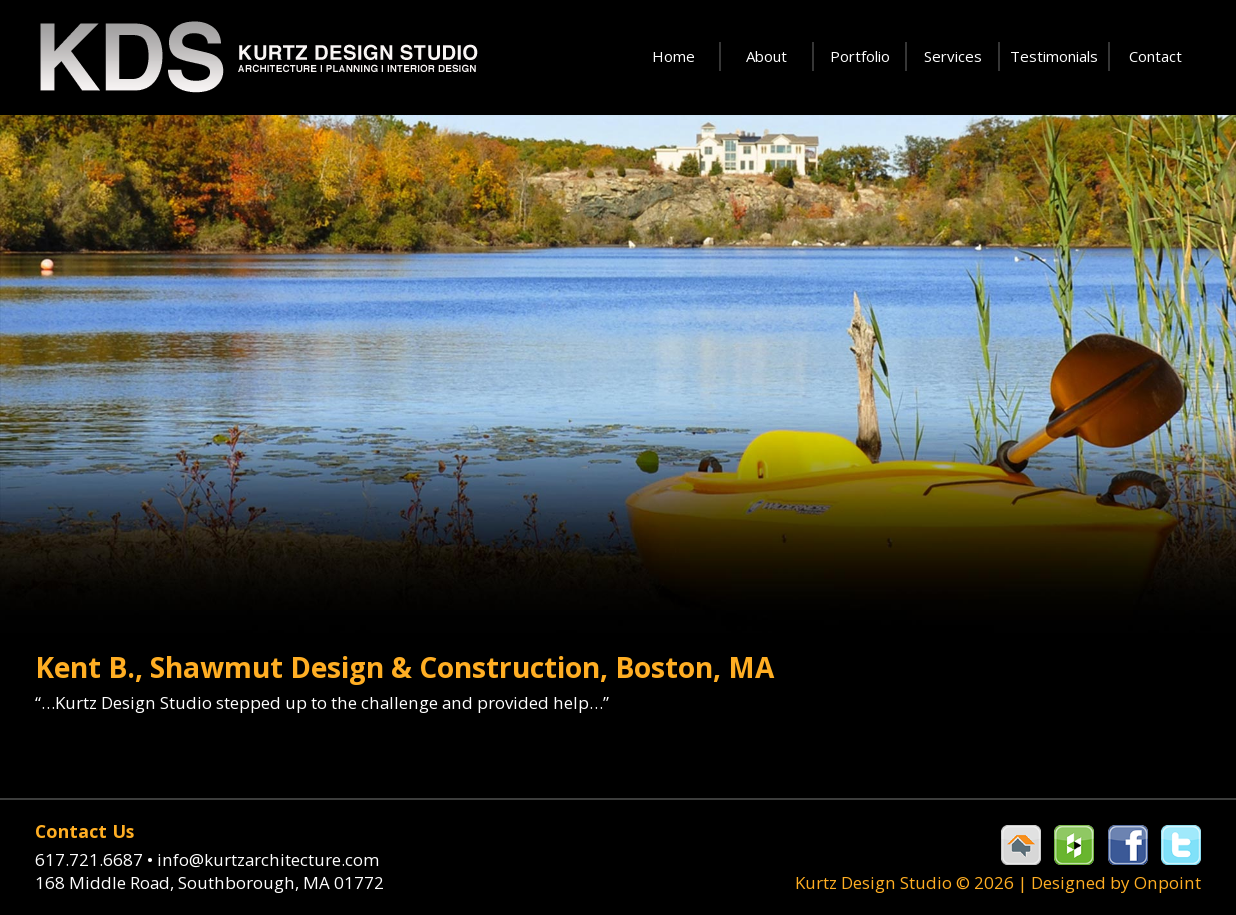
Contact (1155, 56)
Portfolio (860, 56)
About (766, 56)
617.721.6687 (96, 858)
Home (673, 56)
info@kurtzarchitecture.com (267, 858)
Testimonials (1054, 56)
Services (953, 56)
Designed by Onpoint (1117, 882)
